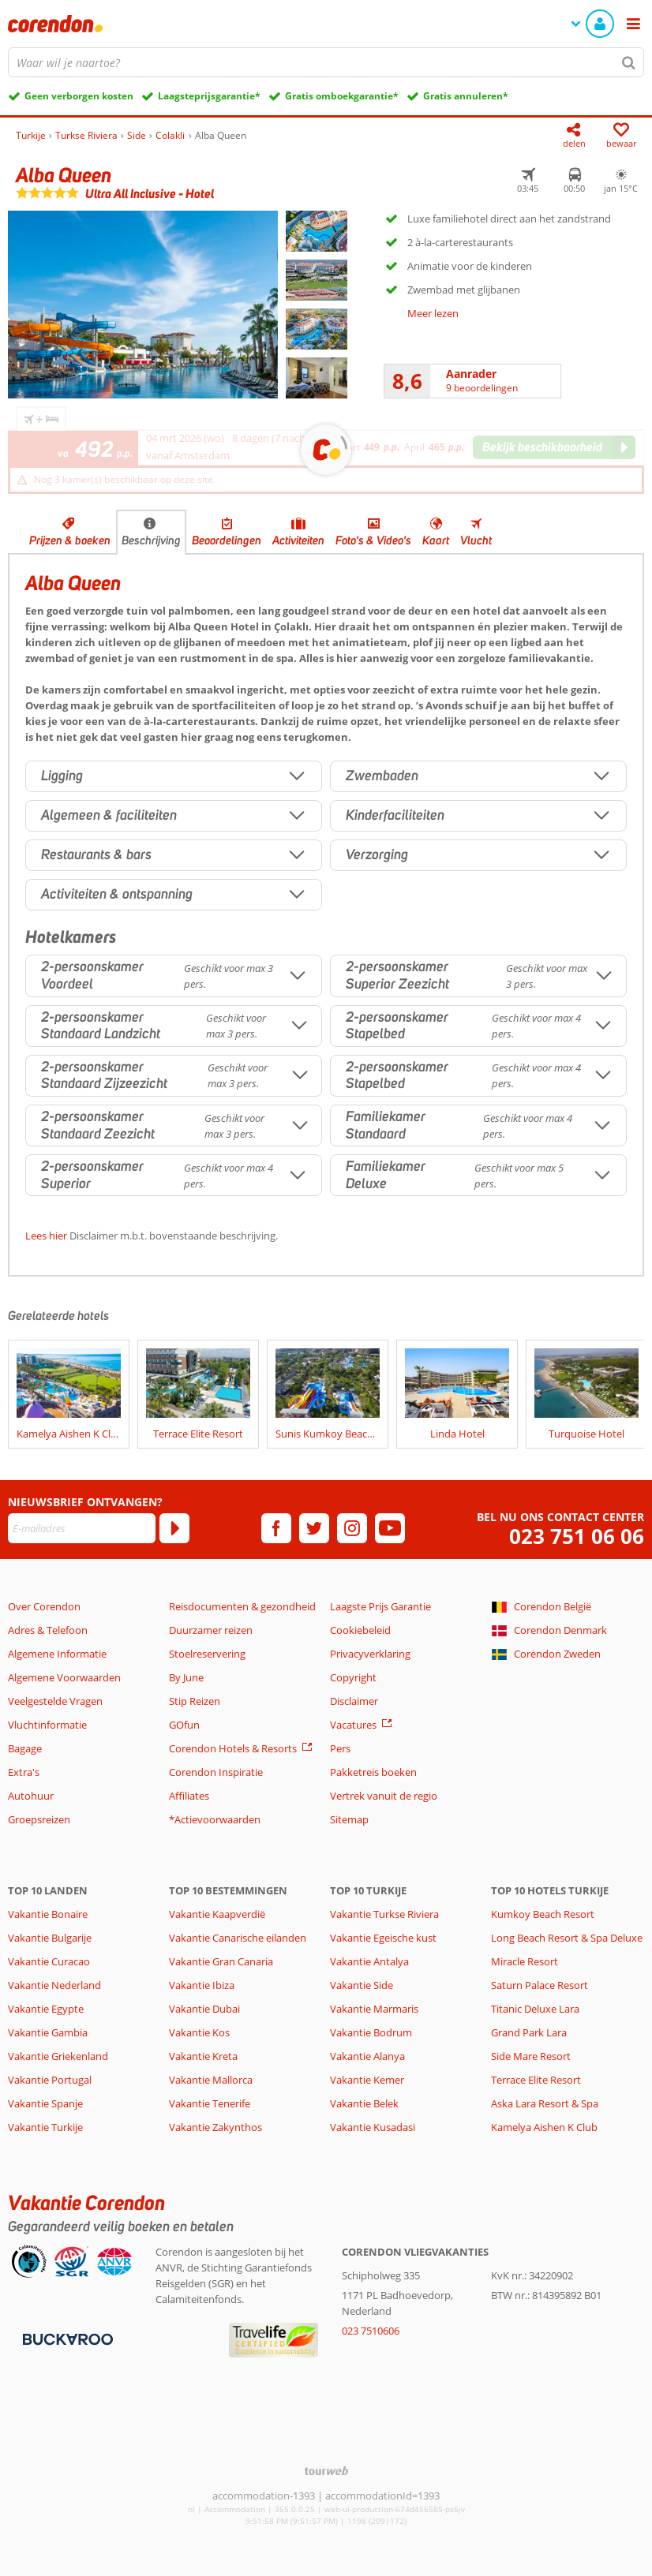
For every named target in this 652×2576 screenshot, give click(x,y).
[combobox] (326, 62)
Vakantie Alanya (367, 2056)
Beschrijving (151, 540)
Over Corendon (44, 1606)
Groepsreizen (39, 1819)
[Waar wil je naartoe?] (326, 62)
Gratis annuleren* (465, 96)
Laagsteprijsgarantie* (209, 96)
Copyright (353, 1677)
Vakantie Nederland (54, 1985)
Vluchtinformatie (47, 1725)
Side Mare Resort (531, 2056)
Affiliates (189, 1796)
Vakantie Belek (364, 2103)
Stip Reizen (194, 1701)
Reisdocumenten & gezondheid (242, 1606)
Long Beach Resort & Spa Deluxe (567, 1938)
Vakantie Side (361, 1985)
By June (186, 1677)
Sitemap (349, 1819)
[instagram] (352, 1528)
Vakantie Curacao (49, 1961)
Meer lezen (433, 313)
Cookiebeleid (360, 1630)
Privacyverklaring (370, 1654)
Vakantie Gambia (48, 2032)
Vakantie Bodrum (371, 2032)
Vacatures (353, 1725)
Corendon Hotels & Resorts (233, 1748)
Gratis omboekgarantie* (342, 96)
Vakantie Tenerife (209, 2103)
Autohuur (31, 1796)
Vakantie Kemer (367, 2080)
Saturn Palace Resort (539, 1985)
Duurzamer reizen (211, 1630)
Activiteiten (298, 540)
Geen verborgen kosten (78, 96)
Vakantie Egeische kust (383, 1938)
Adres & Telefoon (48, 1630)
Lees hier (46, 1235)
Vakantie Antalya (369, 1961)
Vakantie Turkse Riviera (384, 1914)
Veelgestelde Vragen (55, 1701)
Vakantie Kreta (203, 2056)
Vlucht (476, 540)
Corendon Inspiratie (216, 1772)
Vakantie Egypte (46, 2009)
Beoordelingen (226, 540)
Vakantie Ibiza (201, 1985)
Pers (340, 1748)
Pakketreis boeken (373, 1772)
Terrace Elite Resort (536, 2080)
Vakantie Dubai (204, 2009)
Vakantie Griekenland (58, 2056)
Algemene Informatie (57, 1654)
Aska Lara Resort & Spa (544, 2103)
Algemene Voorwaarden (64, 1677)
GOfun (184, 1725)
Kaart (435, 540)
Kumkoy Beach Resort (542, 1914)
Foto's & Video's (373, 540)
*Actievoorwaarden (214, 1819)
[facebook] (276, 1528)
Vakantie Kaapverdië (217, 1914)
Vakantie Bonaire (48, 1914)
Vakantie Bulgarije (50, 1938)
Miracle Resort (524, 1961)
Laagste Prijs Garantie (380, 1606)
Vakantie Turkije (45, 2127)
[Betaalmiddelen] (66, 2338)
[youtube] (390, 1528)
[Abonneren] (174, 1528)
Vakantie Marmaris (374, 2009)
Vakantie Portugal (50, 2080)
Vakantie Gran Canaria (221, 1961)
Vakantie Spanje (45, 2103)
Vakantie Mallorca (211, 2080)
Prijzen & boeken (70, 540)
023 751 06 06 (576, 1536)
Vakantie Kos (199, 2032)
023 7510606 (370, 2331)
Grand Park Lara (529, 2032)
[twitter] (314, 1528)
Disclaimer (354, 1701)
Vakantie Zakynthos (215, 2127)
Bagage (25, 1748)
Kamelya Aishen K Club (544, 2127)
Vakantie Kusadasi (372, 2127)
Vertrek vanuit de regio (383, 1796)
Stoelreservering (207, 1654)
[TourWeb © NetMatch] (326, 2470)
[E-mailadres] (82, 1528)
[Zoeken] (629, 62)
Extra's (23, 1772)
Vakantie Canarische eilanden (237, 1938)
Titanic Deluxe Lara (535, 2009)
